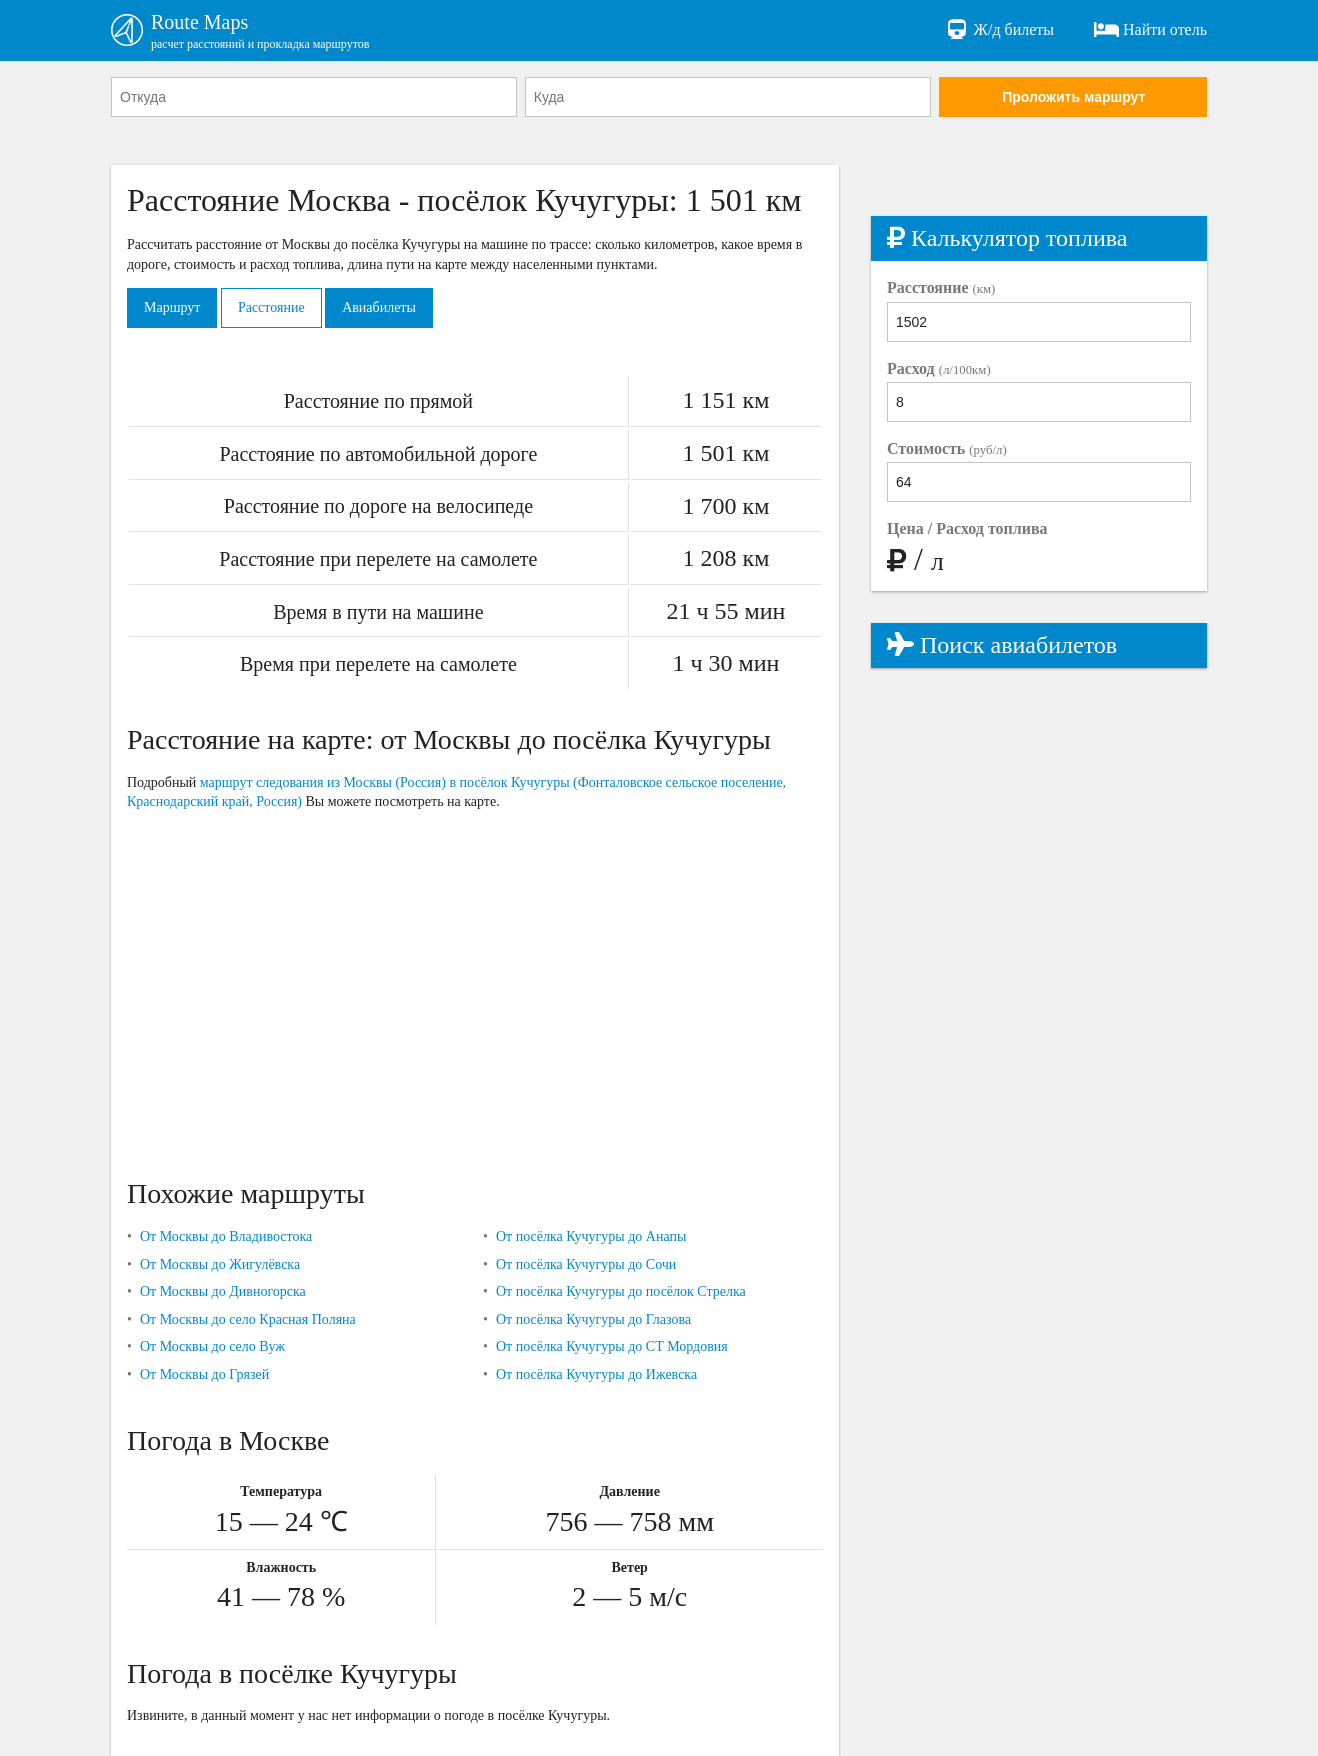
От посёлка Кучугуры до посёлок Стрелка (621, 1291)
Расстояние (271, 307)
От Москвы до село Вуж (212, 1346)
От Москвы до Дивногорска (223, 1291)
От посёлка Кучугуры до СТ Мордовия (612, 1346)
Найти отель (1150, 30)
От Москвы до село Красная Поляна (248, 1319)
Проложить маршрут (1073, 97)
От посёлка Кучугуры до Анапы (591, 1236)
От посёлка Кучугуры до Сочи (586, 1264)
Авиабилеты (379, 307)
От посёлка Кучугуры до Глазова (593, 1319)
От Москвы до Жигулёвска (220, 1264)
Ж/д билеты (999, 30)
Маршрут (172, 307)
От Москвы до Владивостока (226, 1236)
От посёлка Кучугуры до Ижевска (596, 1374)
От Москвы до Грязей (204, 1374)
